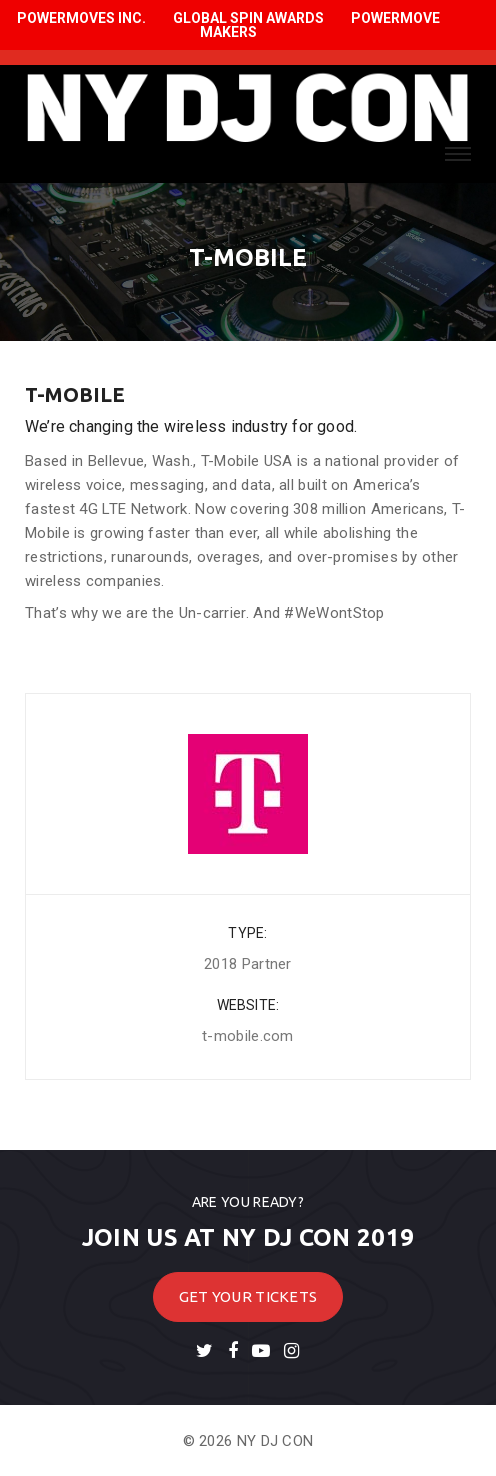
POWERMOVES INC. (81, 18)
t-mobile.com (248, 1036)
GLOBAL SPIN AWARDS (248, 18)
